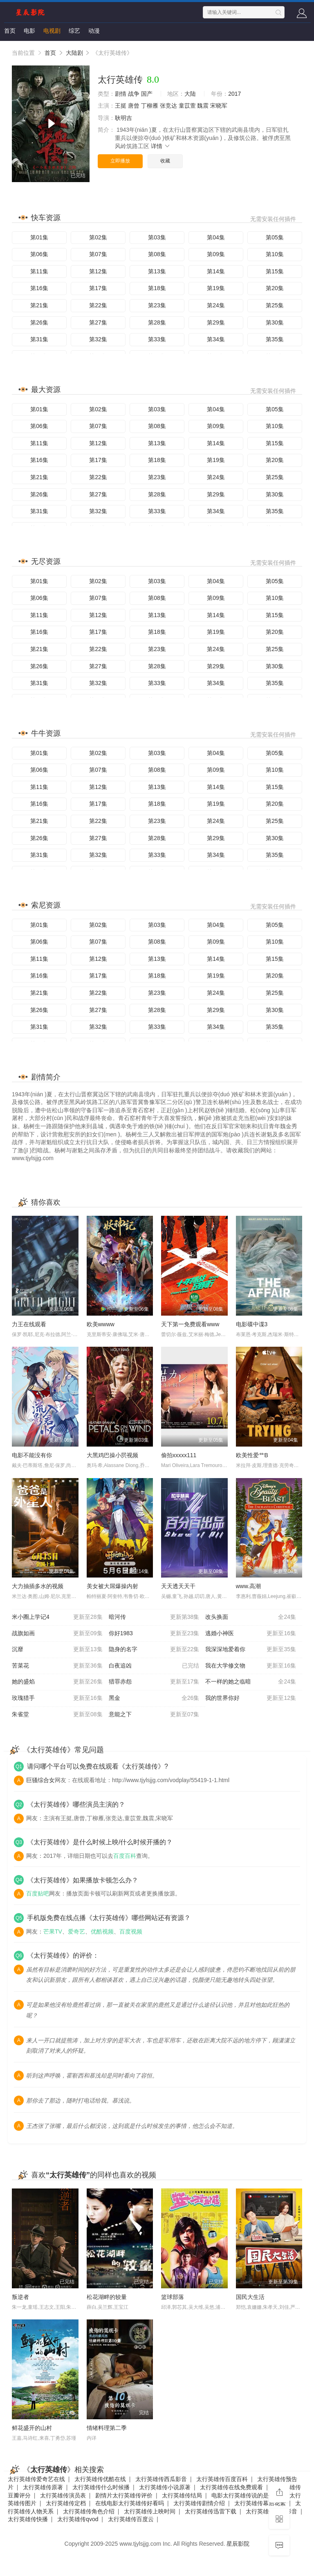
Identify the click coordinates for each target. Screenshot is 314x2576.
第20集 (275, 288)
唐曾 (133, 105)
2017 (234, 93)
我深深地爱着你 (250, 1649)
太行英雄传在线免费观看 (231, 2487)
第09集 (216, 254)
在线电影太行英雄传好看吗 (129, 2503)
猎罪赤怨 (154, 1682)
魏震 (203, 105)
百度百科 (124, 1856)
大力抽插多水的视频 (37, 1586)
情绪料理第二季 (107, 2428)
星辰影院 (238, 2543)
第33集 (157, 339)
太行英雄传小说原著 (165, 2487)
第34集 (216, 339)
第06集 (39, 254)
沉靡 (57, 1649)
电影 (29, 30)
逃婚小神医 (250, 1633)
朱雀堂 (57, 1715)
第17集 (98, 288)
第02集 (98, 237)
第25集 (275, 305)
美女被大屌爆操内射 (112, 1586)
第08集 (157, 254)
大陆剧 (74, 53)
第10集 (275, 254)
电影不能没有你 (32, 1455)
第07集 (98, 254)
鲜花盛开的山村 (32, 2428)
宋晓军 (218, 105)
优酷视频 (102, 1931)
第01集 (39, 237)
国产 (147, 93)
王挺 (120, 105)
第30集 (275, 322)
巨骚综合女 (40, 1780)
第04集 (216, 237)
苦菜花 (57, 1666)
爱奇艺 (76, 1931)
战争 (133, 93)
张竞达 (168, 105)
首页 (10, 30)
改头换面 (250, 1617)
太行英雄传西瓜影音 (161, 2479)
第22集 (98, 305)
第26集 (39, 322)
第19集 (216, 288)
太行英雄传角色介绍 (88, 2511)
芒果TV (52, 1931)
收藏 (165, 161)
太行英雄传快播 (28, 2519)
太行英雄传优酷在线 (100, 2479)
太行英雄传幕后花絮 (260, 2503)
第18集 (157, 288)
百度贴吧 (37, 1893)
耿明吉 (123, 118)
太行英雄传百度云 (131, 2519)
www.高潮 (248, 1586)
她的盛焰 (57, 1682)
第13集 (157, 271)
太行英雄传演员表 (63, 2495)
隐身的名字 (154, 1649)
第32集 (98, 339)
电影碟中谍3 (252, 1324)
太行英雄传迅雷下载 (210, 2511)
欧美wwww (100, 1324)
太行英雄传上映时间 (149, 2511)
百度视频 (130, 1931)
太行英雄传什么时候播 (101, 2487)
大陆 (190, 93)
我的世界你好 (250, 1698)
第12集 (98, 271)
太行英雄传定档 (66, 2503)
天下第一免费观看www (190, 1324)
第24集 (216, 305)
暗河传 (154, 1617)
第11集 (39, 271)
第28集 (157, 322)
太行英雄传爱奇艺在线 (36, 2479)
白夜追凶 (154, 1666)
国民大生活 (250, 2297)
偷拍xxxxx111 (178, 1455)
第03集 (157, 237)
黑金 (154, 1698)
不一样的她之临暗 (250, 1682)
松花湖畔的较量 (107, 2297)
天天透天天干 (178, 1586)
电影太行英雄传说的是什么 (245, 2495)
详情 (160, 146)
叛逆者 (20, 2297)
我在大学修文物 (250, 1666)
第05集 (275, 237)
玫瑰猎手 (57, 1698)
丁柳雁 (149, 105)
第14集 (216, 271)
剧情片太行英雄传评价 (124, 2495)
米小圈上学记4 (57, 1617)
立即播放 (120, 161)
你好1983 (154, 1633)
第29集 (216, 322)
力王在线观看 (29, 1324)
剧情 (120, 93)
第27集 (98, 322)
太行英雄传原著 (43, 2487)
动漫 (94, 30)
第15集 (275, 271)
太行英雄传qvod (77, 2519)
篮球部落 (172, 2297)
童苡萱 (187, 105)
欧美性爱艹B (252, 1455)
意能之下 (154, 1715)
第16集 (39, 288)
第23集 (157, 305)
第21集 (39, 305)
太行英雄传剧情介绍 (199, 2503)
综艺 (74, 30)
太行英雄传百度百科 (222, 2479)
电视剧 (52, 30)
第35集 (275, 339)
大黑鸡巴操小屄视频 (112, 1455)
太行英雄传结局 (182, 2495)
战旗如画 (57, 1633)
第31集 (39, 339)
